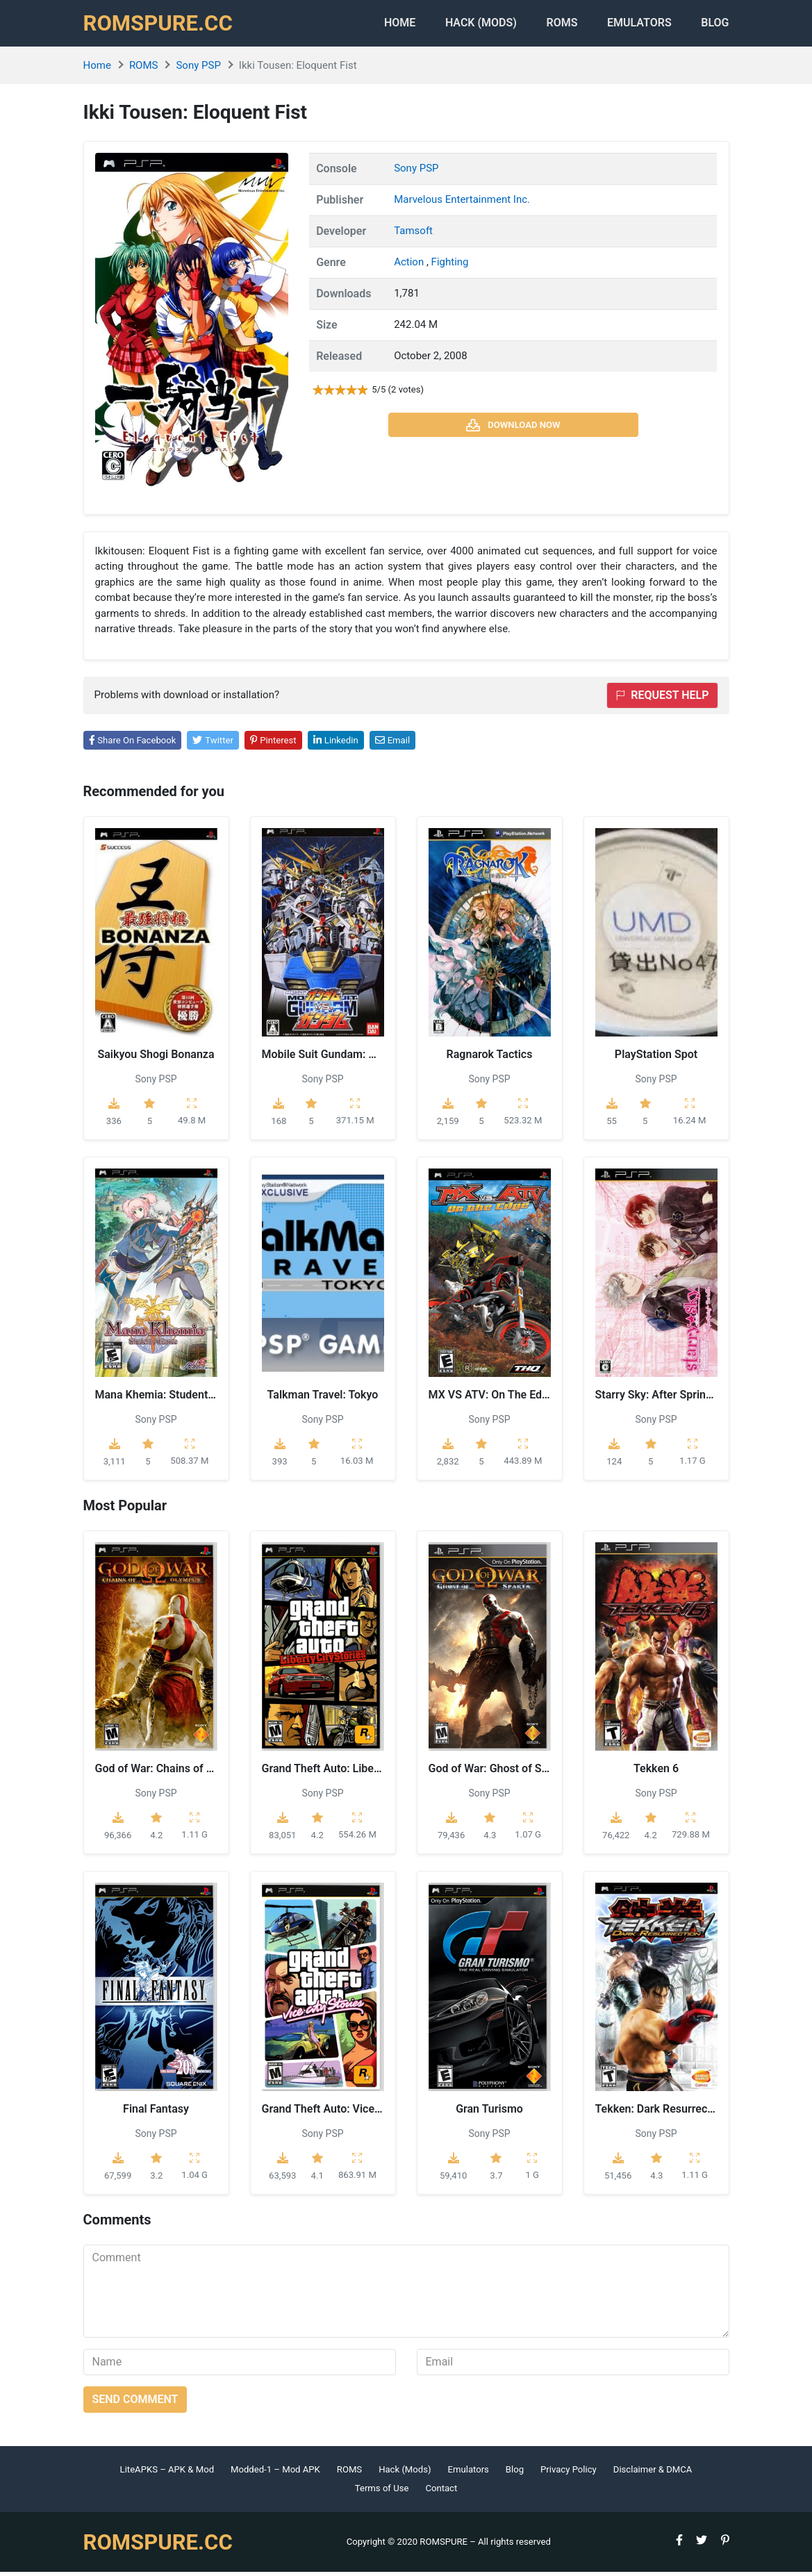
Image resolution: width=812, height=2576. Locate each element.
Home (384, 24)
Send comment (135, 2402)
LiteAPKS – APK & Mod (167, 2473)
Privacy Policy (568, 2473)
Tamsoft (413, 234)
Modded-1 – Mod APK (275, 2473)
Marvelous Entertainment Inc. (462, 203)
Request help (662, 698)
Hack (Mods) (405, 2473)
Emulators (636, 24)
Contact (441, 2492)
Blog (715, 24)
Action (410, 265)
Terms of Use (382, 2492)
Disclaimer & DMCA (653, 2473)
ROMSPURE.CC (160, 25)
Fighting (450, 265)
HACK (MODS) (470, 24)
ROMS (554, 24)
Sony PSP (198, 69)
